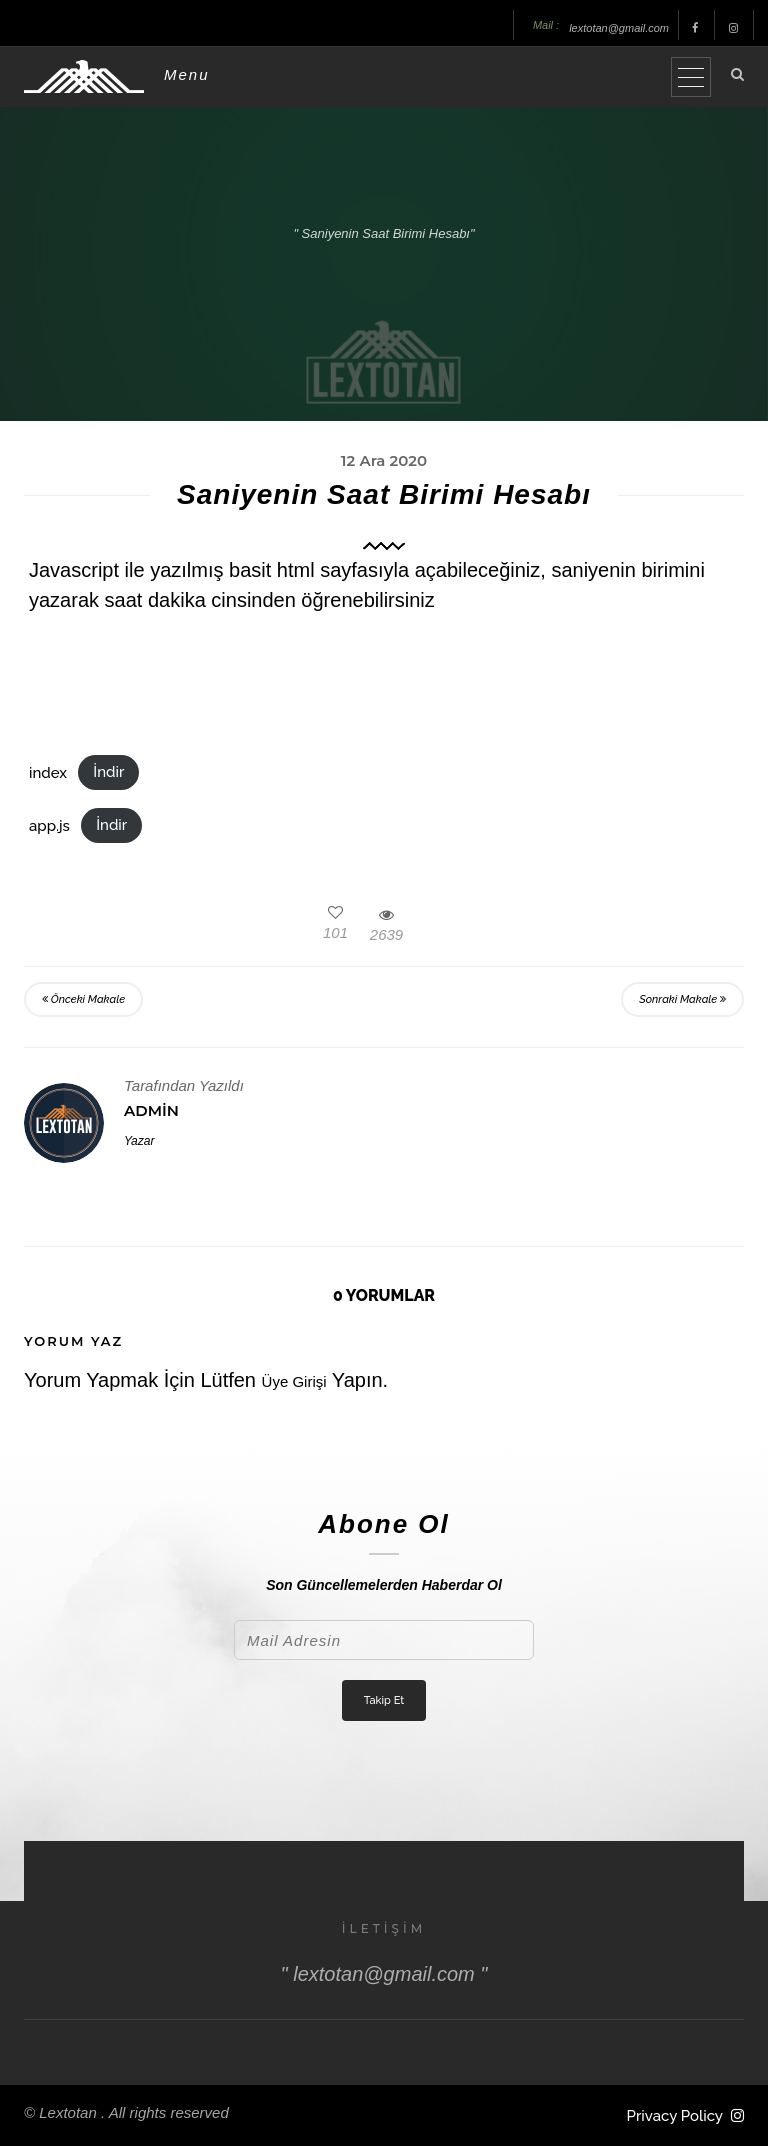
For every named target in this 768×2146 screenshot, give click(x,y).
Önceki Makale (83, 999)
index (48, 772)
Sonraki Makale (682, 999)
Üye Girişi (294, 1381)
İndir (108, 772)
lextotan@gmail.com (619, 28)
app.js (49, 825)
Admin (151, 1110)
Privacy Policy (675, 2116)
